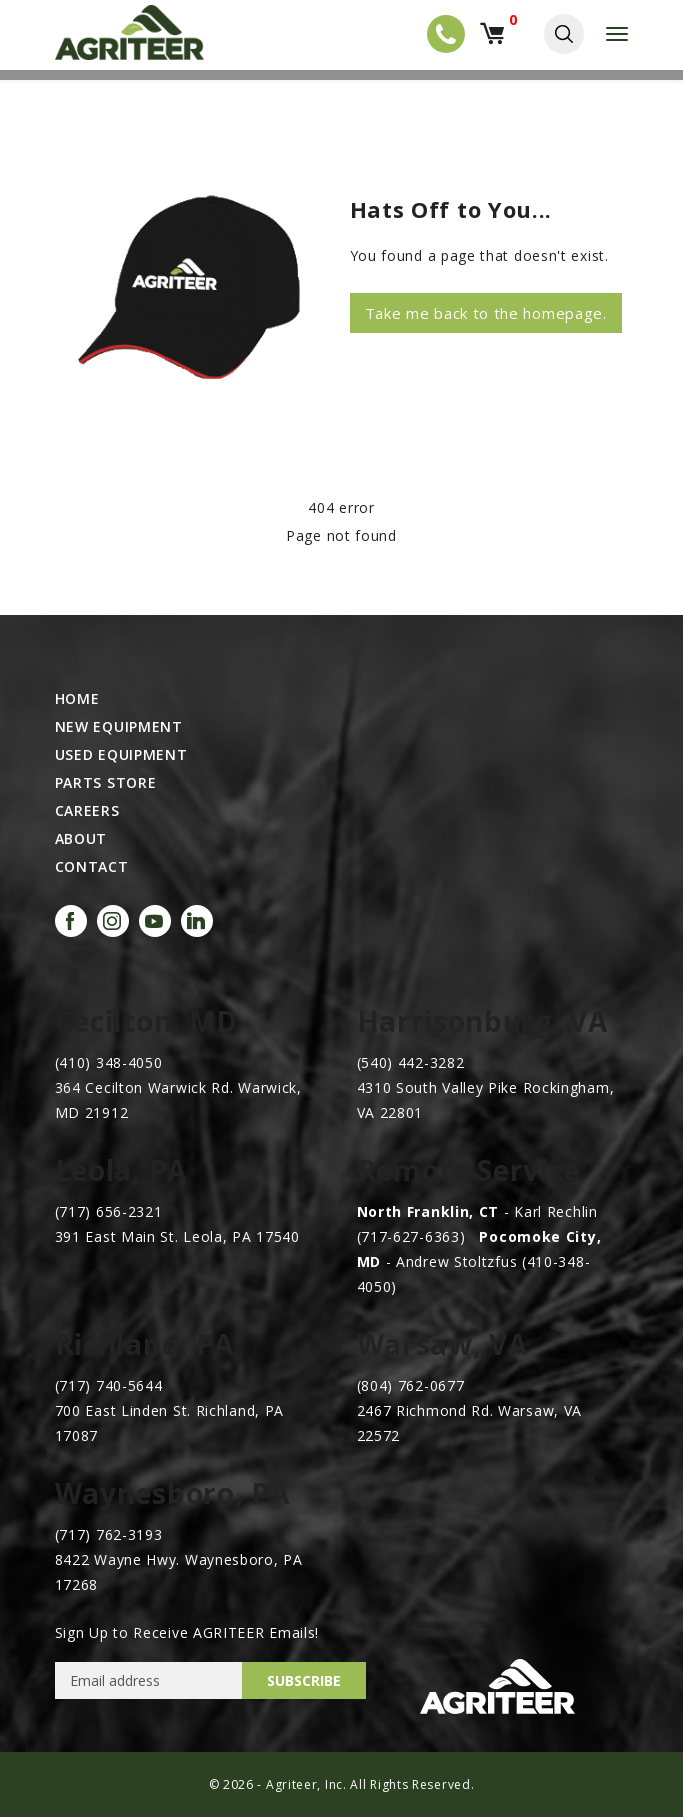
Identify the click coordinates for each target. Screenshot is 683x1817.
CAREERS (87, 811)
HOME (77, 699)
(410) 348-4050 (109, 1062)
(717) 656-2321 (109, 1211)
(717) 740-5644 (109, 1385)
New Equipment (119, 727)
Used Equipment (121, 755)
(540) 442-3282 (411, 1062)
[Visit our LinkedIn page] (197, 921)
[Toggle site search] (564, 34)
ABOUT (81, 839)
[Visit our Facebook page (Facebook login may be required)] (71, 921)
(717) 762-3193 (109, 1534)
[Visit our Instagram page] (113, 921)
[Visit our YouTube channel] (155, 921)
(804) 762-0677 (411, 1385)
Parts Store (106, 783)
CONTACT (92, 867)
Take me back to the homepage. (486, 313)
